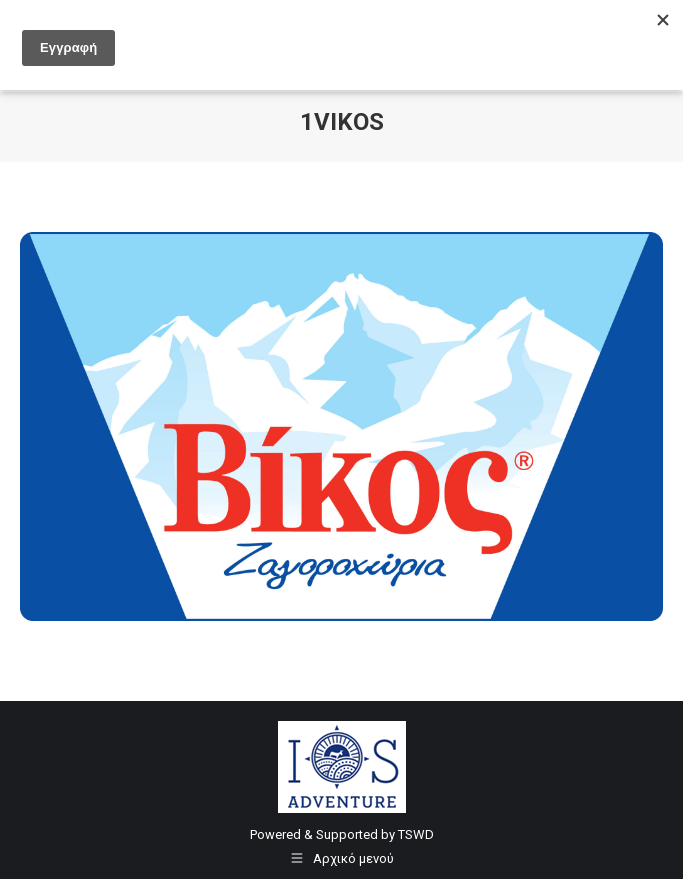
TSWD (416, 834)
